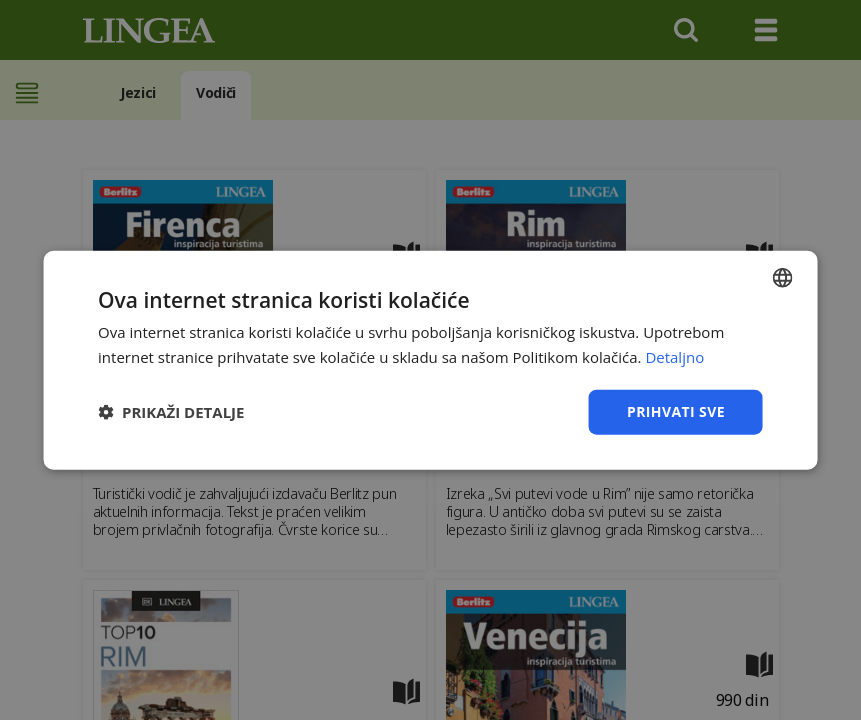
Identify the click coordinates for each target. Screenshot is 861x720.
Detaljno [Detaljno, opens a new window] (674, 357)
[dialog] (430, 360)
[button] (171, 412)
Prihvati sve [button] (676, 411)
